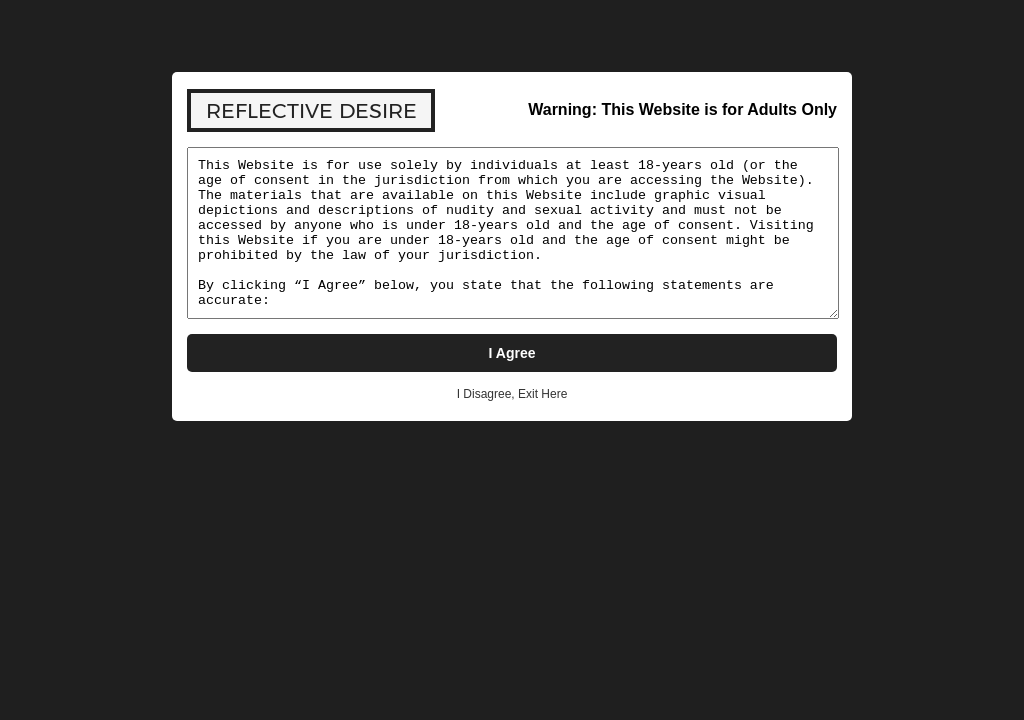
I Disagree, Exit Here (512, 394)
